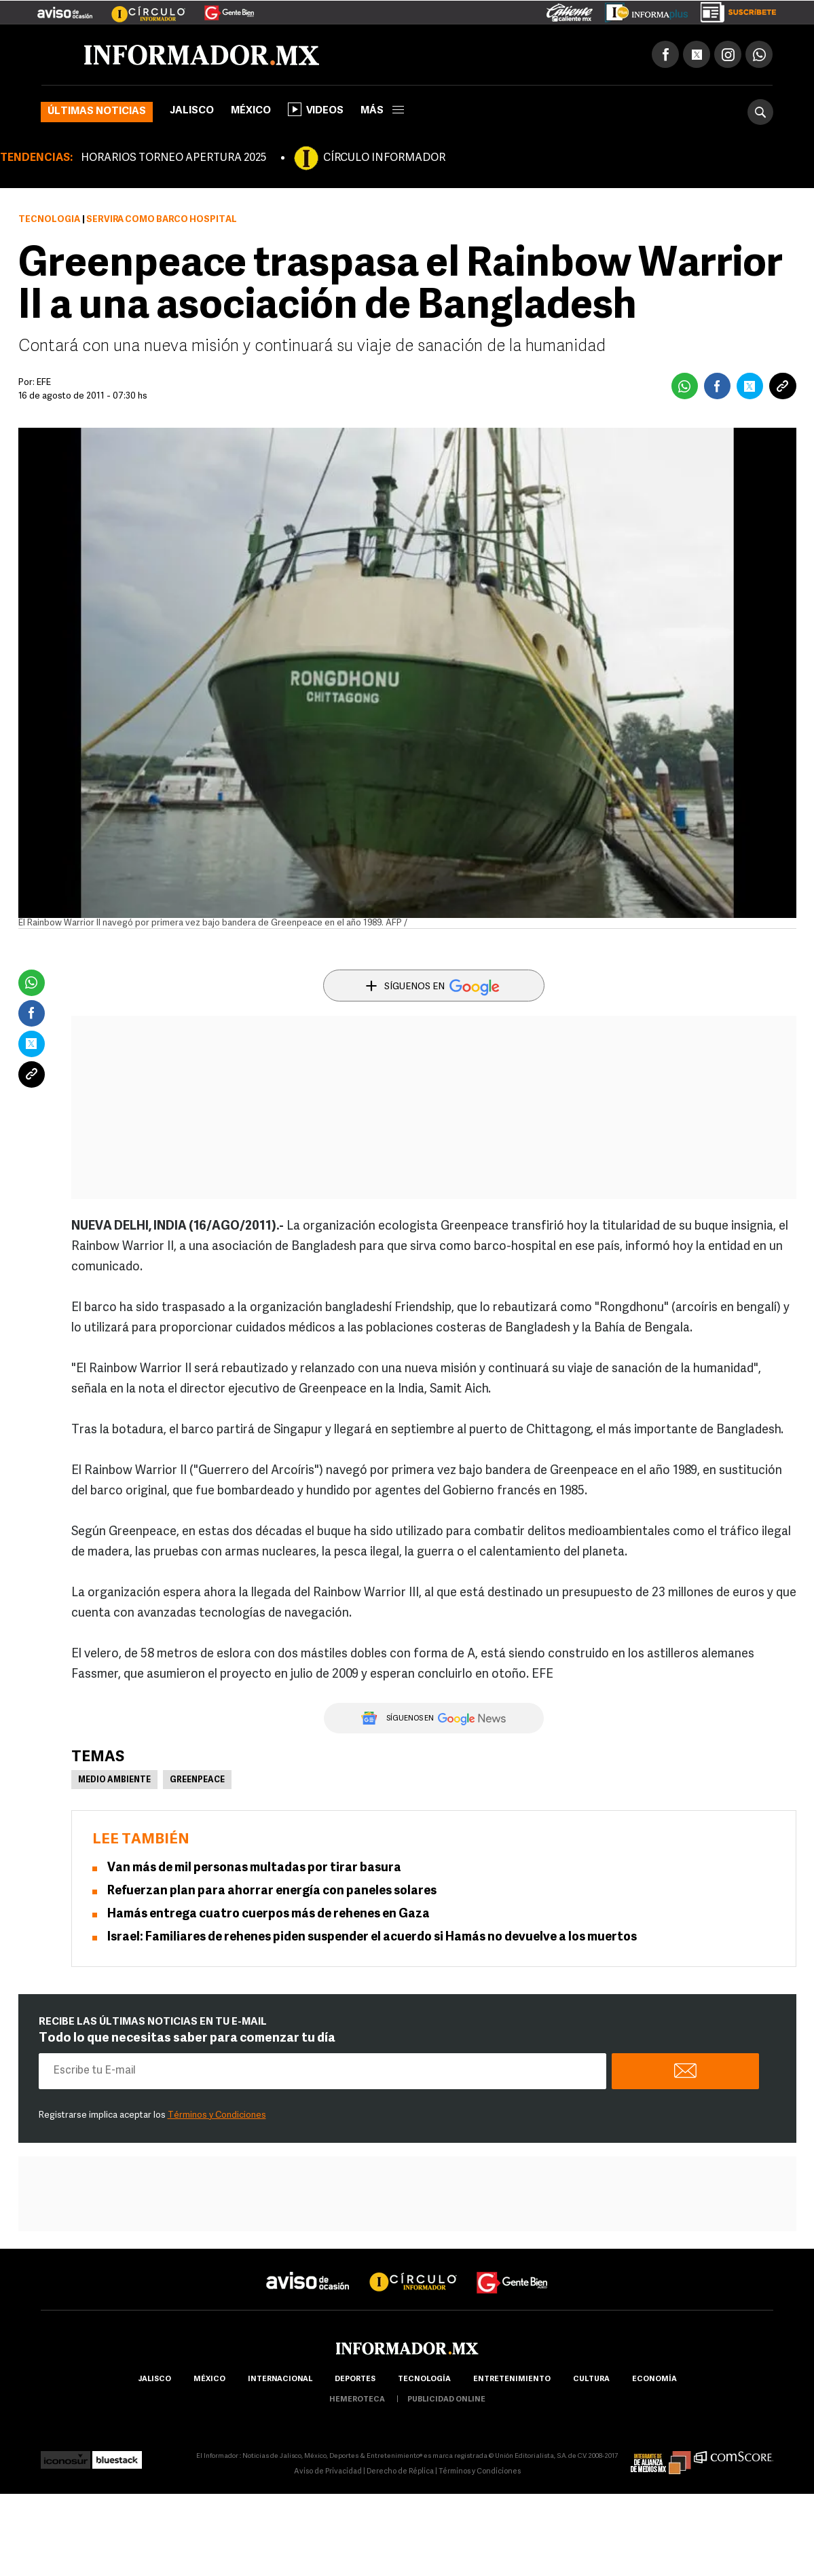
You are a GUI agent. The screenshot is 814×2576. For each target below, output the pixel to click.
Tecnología (49, 219)
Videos (316, 109)
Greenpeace (197, 1780)
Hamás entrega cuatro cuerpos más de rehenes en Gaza (268, 1914)
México (251, 111)
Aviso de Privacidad (328, 2472)
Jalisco (192, 111)
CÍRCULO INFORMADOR (384, 158)
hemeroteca (357, 2400)
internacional (280, 2379)
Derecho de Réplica (400, 2472)
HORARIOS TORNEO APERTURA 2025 (173, 158)
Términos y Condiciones (217, 2115)
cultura (591, 2379)
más (382, 111)
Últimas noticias (97, 112)
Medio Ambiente (114, 1780)
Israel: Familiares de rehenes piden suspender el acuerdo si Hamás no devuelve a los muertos (372, 1937)
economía (654, 2379)
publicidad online (446, 2400)
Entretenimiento (512, 2379)
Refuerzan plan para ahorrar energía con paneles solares (272, 1891)
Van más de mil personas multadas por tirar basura (254, 1868)
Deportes (355, 2379)
